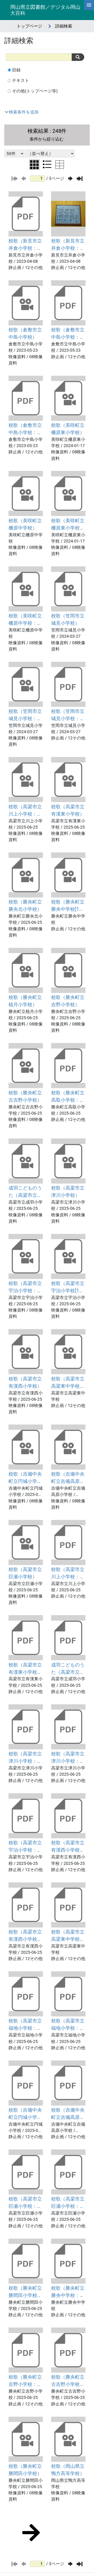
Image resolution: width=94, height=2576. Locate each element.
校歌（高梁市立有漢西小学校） (25, 1382)
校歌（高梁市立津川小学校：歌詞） (67, 1758)
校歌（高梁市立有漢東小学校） (67, 810)
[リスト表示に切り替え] (47, 164)
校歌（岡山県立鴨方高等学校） (67, 2469)
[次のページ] (70, 178)
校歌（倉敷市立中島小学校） (25, 333)
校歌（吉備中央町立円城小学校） (25, 1478)
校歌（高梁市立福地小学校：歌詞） (67, 2025)
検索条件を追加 (24, 111)
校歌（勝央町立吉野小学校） (67, 1000)
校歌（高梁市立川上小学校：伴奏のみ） (25, 811)
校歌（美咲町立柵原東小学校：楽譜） (67, 525)
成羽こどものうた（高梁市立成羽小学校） (25, 1192)
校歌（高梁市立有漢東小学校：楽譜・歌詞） (25, 1669)
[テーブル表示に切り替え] (59, 164)
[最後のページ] (79, 178)
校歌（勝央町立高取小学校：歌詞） (67, 1097)
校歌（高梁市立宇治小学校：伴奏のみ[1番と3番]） (25, 1287)
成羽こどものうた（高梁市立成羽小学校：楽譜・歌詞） (67, 1669)
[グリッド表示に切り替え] (34, 164)
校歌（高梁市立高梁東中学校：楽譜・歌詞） (67, 1936)
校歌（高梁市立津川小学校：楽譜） (25, 1758)
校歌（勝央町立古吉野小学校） (25, 1096)
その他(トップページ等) (35, 90)
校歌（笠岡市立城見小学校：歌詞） (67, 715)
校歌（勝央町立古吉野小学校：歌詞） (67, 2381)
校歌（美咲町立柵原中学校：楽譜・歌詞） (25, 620)
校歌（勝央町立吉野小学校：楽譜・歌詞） (25, 2381)
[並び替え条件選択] (49, 153)
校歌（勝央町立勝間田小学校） (25, 2469)
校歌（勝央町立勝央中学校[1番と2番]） (67, 906)
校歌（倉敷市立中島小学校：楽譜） (25, 429)
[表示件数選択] (14, 153)
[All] (39, 57)
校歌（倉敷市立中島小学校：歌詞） (67, 334)
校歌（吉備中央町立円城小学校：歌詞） (25, 2114)
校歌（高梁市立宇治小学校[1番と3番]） (67, 1287)
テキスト (20, 80)
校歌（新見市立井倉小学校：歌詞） (67, 245)
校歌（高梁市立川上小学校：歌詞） (67, 1574)
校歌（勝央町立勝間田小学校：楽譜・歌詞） (25, 2292)
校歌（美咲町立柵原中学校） (25, 524)
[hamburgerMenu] (89, 5)
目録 (16, 69)
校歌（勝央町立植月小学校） (25, 1000)
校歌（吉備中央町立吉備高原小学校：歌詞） (67, 2114)
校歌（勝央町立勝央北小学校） (25, 905)
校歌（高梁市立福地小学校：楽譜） (25, 2025)
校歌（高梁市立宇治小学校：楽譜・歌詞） (25, 1847)
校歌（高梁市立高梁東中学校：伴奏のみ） (67, 1383)
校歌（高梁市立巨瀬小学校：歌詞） (67, 2203)
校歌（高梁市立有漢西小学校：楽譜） (67, 1847)
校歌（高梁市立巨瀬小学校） (25, 1573)
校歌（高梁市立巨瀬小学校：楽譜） (25, 2203)
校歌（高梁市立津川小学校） (67, 1191)
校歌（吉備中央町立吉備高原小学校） (67, 1478)
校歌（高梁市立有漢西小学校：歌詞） (25, 1936)
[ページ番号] (37, 178)
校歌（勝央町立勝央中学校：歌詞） (67, 2292)
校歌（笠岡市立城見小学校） (67, 619)
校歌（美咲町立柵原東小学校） (67, 428)
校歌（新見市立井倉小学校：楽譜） (25, 245)
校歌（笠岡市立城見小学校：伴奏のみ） (25, 715)
